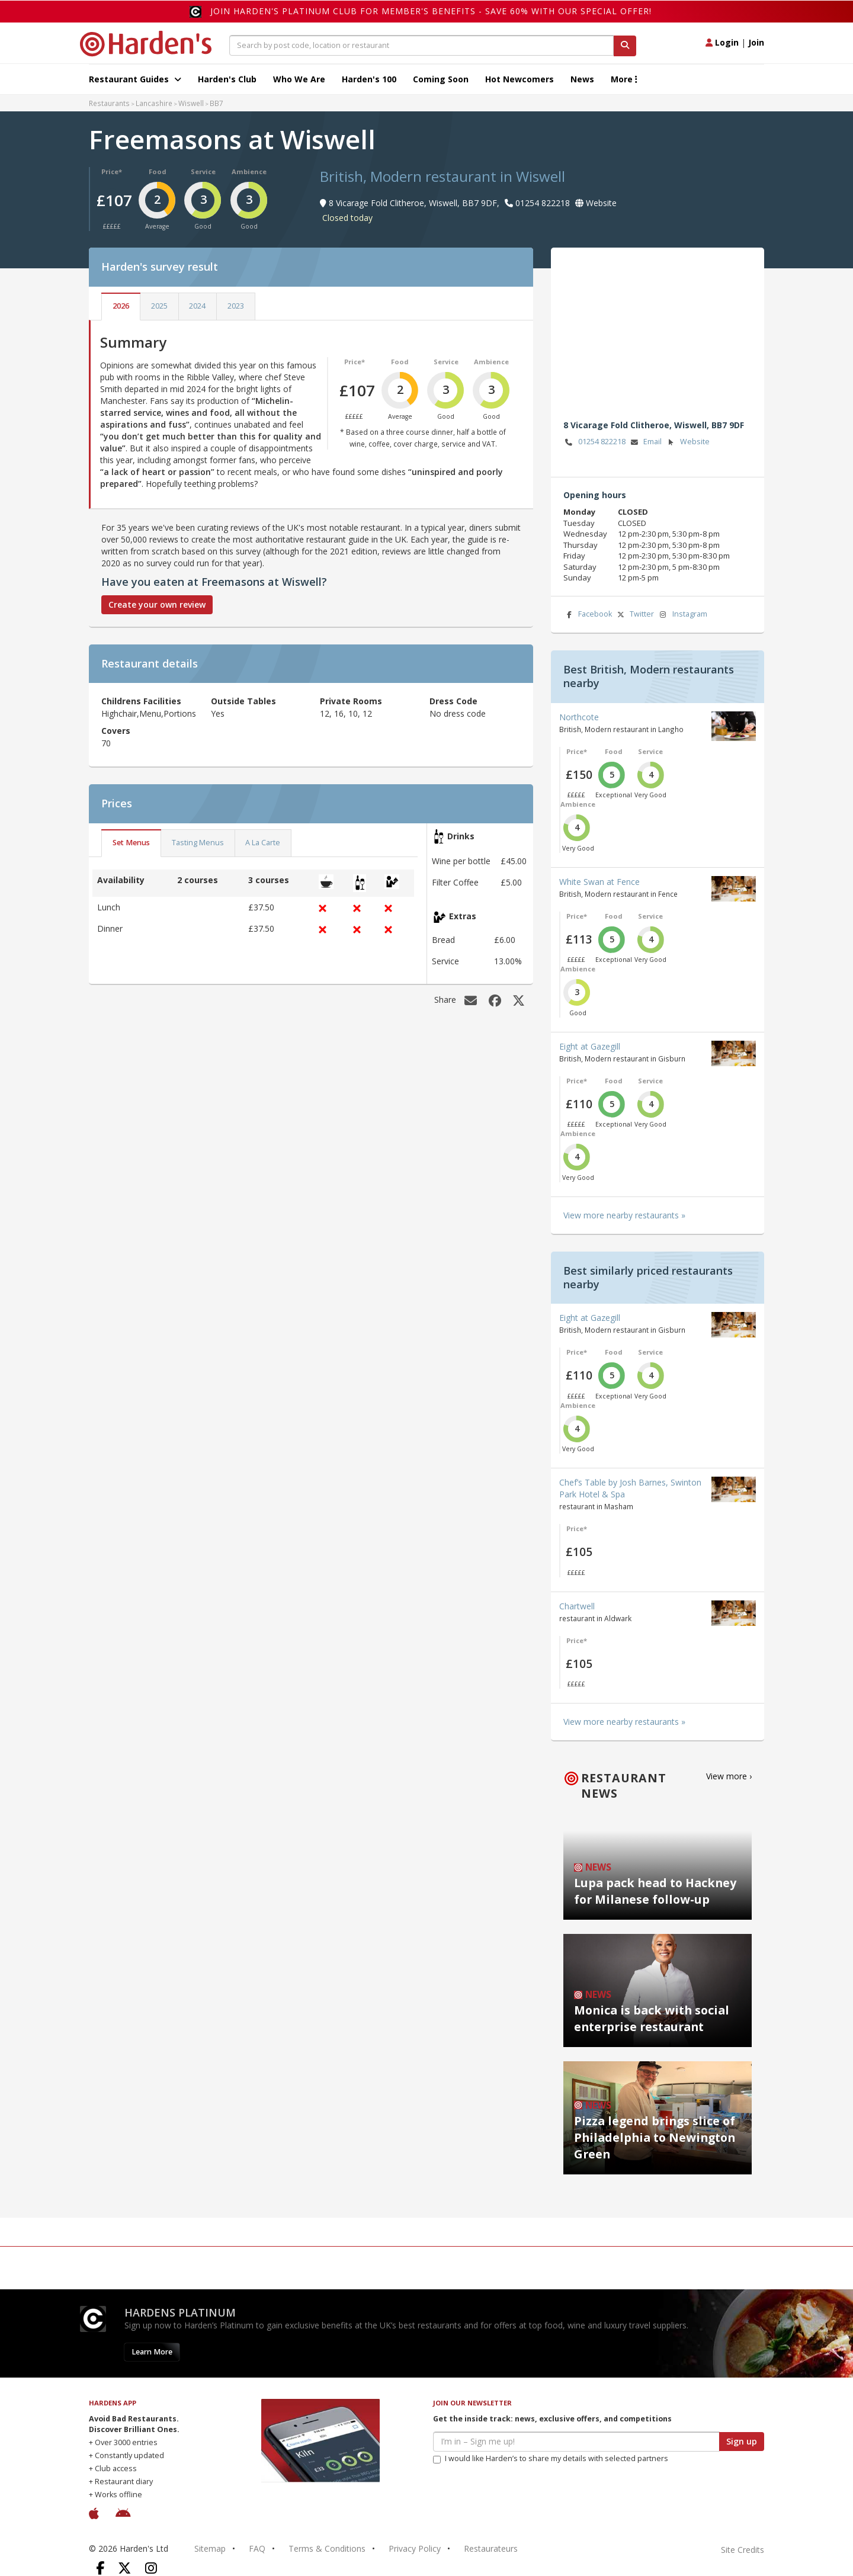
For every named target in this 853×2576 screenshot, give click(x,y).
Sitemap (210, 2548)
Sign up (741, 2441)
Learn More (152, 2352)
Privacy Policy (415, 2548)
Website (687, 442)
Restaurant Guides (135, 79)
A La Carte (262, 843)
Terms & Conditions (326, 2548)
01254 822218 (594, 442)
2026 (121, 306)
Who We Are (299, 79)
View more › (729, 1776)
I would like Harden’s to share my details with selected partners (550, 2458)
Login (722, 42)
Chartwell (577, 1606)
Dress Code (453, 701)
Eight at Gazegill (589, 1046)
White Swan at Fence (599, 881)
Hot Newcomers (519, 79)
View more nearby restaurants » (624, 1215)
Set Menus (131, 843)
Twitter (634, 614)
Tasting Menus (198, 843)
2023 (235, 306)
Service (203, 171)
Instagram (682, 614)
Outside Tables (243, 701)
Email (645, 442)
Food (157, 171)
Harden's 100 (369, 79)
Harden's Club (227, 79)
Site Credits (742, 2549)
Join (756, 42)
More (624, 79)
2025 (159, 306)
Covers (115, 730)
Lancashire (154, 103)
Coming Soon (441, 79)
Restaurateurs (491, 2548)
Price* (111, 171)
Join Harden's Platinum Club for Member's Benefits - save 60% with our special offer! (431, 11)
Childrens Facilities (141, 701)
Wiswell (191, 103)
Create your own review (157, 604)
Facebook (587, 614)
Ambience (249, 171)
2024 (197, 306)
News (582, 79)
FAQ (257, 2548)
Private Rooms (351, 701)
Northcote (579, 717)
